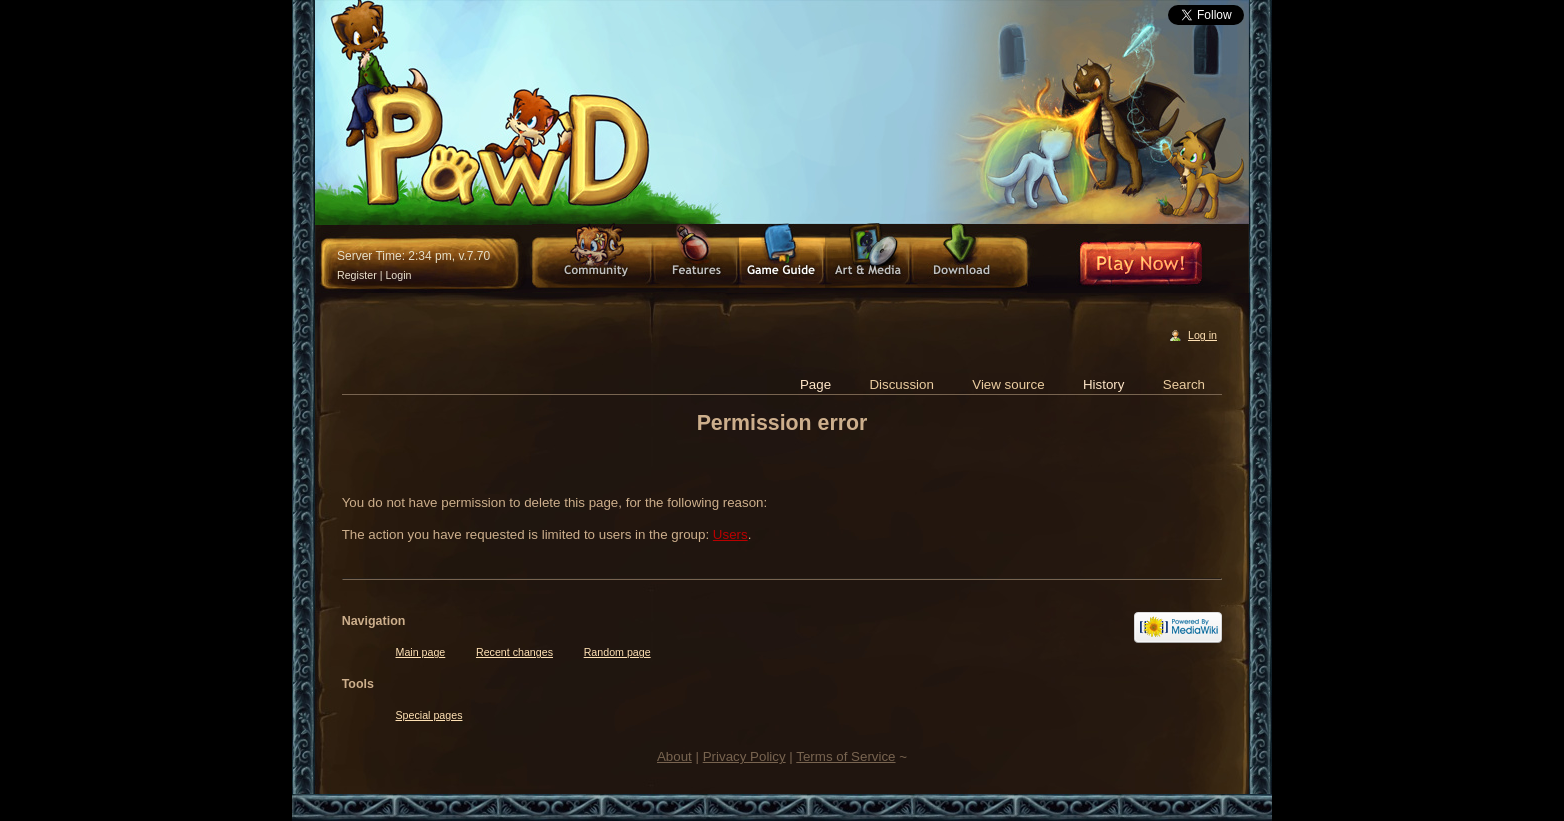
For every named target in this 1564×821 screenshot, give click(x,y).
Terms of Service (845, 756)
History (1103, 384)
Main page (421, 652)
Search (1184, 384)
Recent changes (514, 652)
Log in (1202, 335)
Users (730, 534)
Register (357, 275)
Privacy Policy (744, 756)
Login (398, 275)
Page (815, 384)
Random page (617, 652)
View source (1008, 384)
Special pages (429, 715)
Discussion (901, 384)
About (674, 756)
